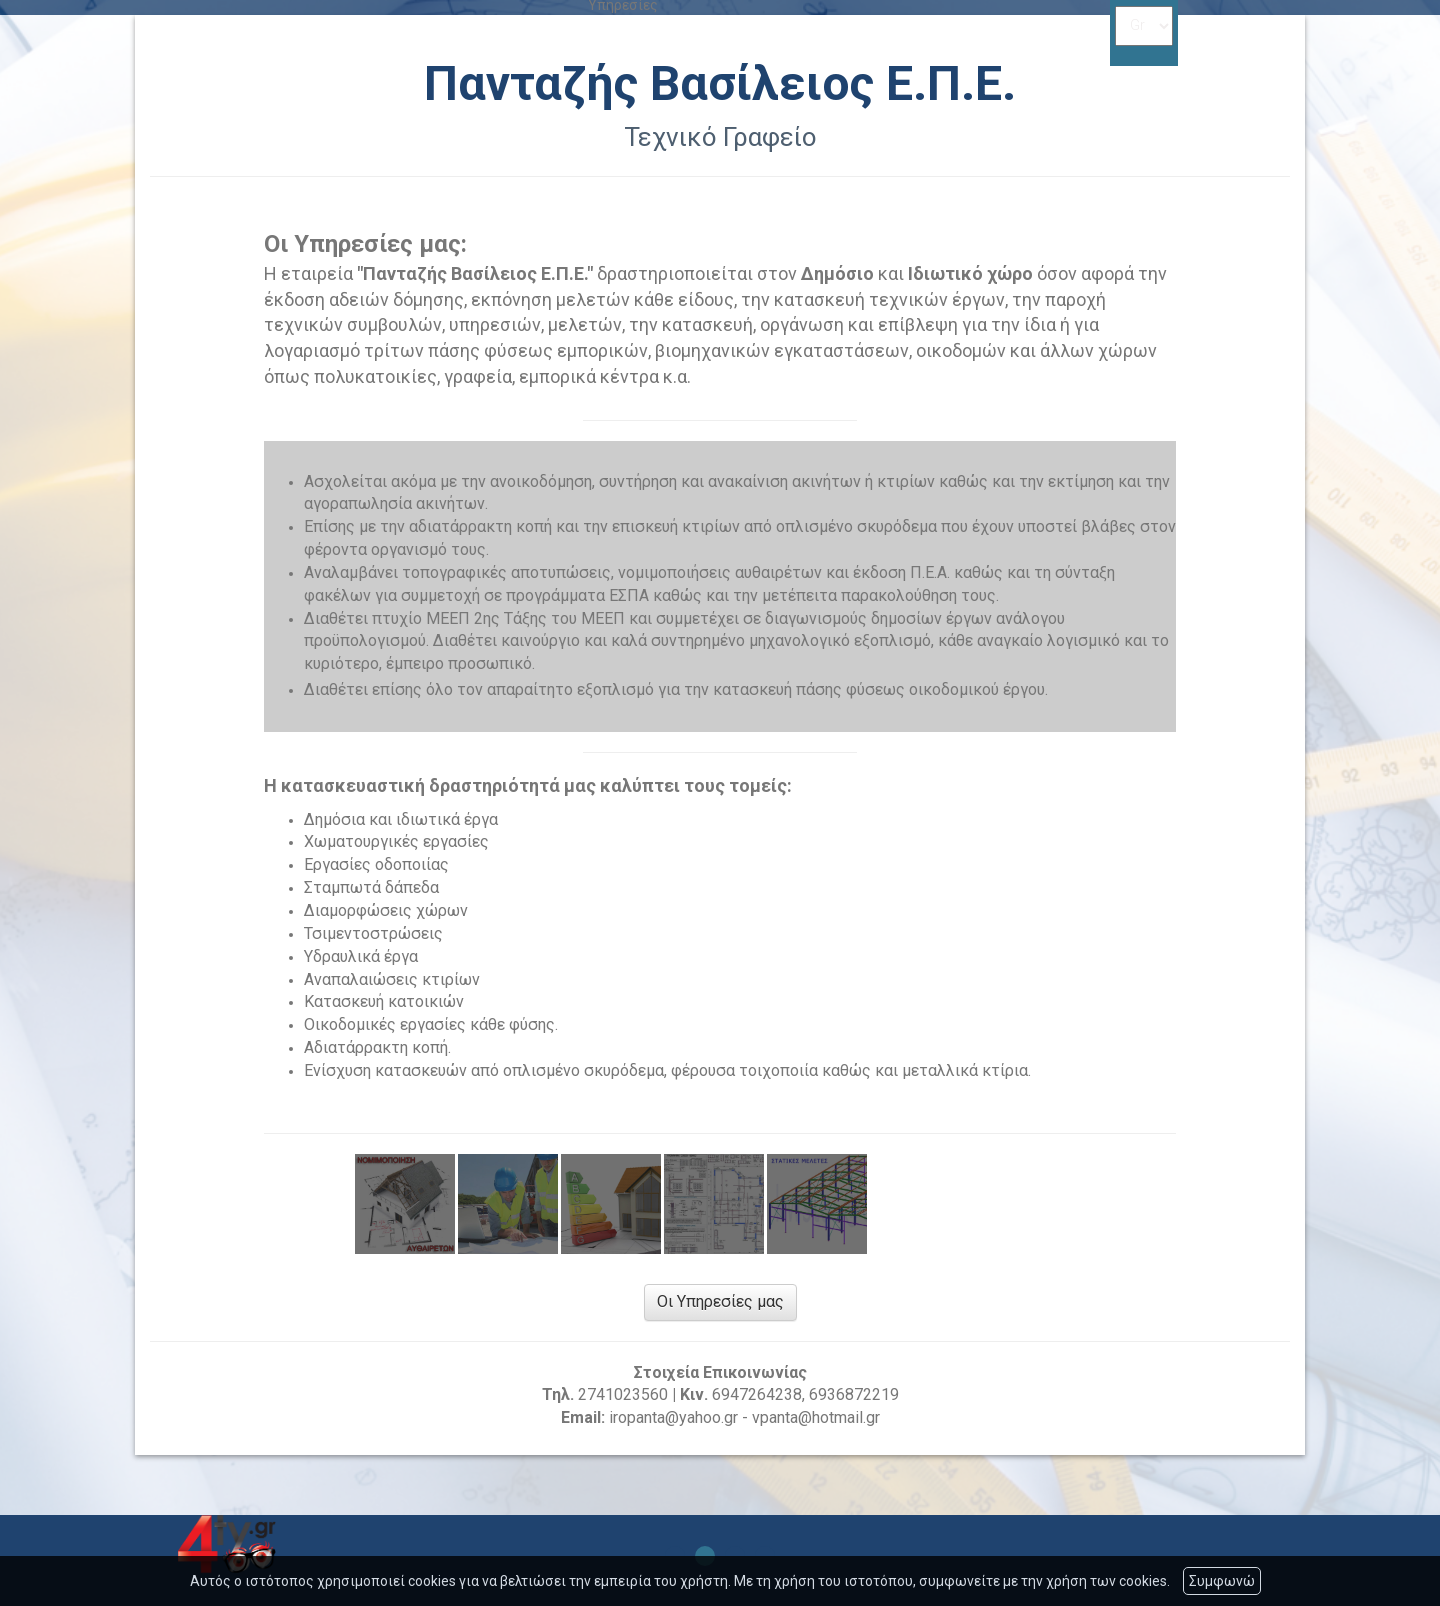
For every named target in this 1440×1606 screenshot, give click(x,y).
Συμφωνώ (1222, 1581)
